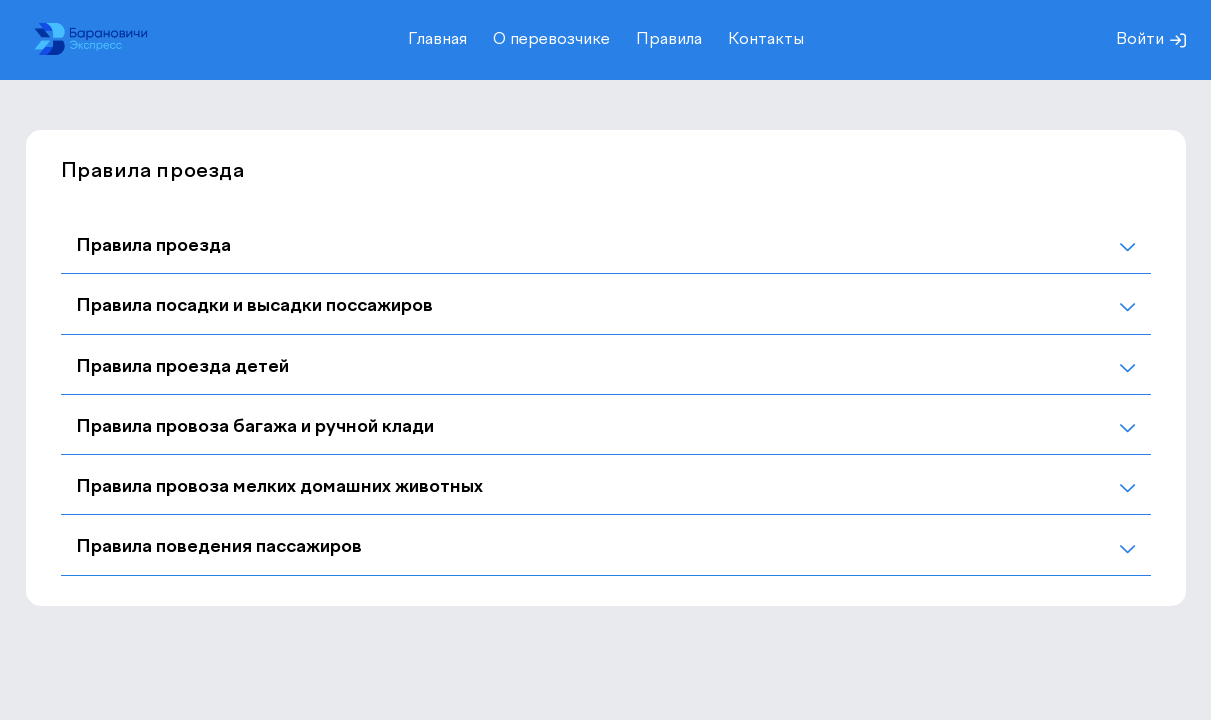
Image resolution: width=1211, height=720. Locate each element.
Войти (1151, 40)
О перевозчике (551, 40)
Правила (669, 40)
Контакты (766, 40)
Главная (437, 40)
